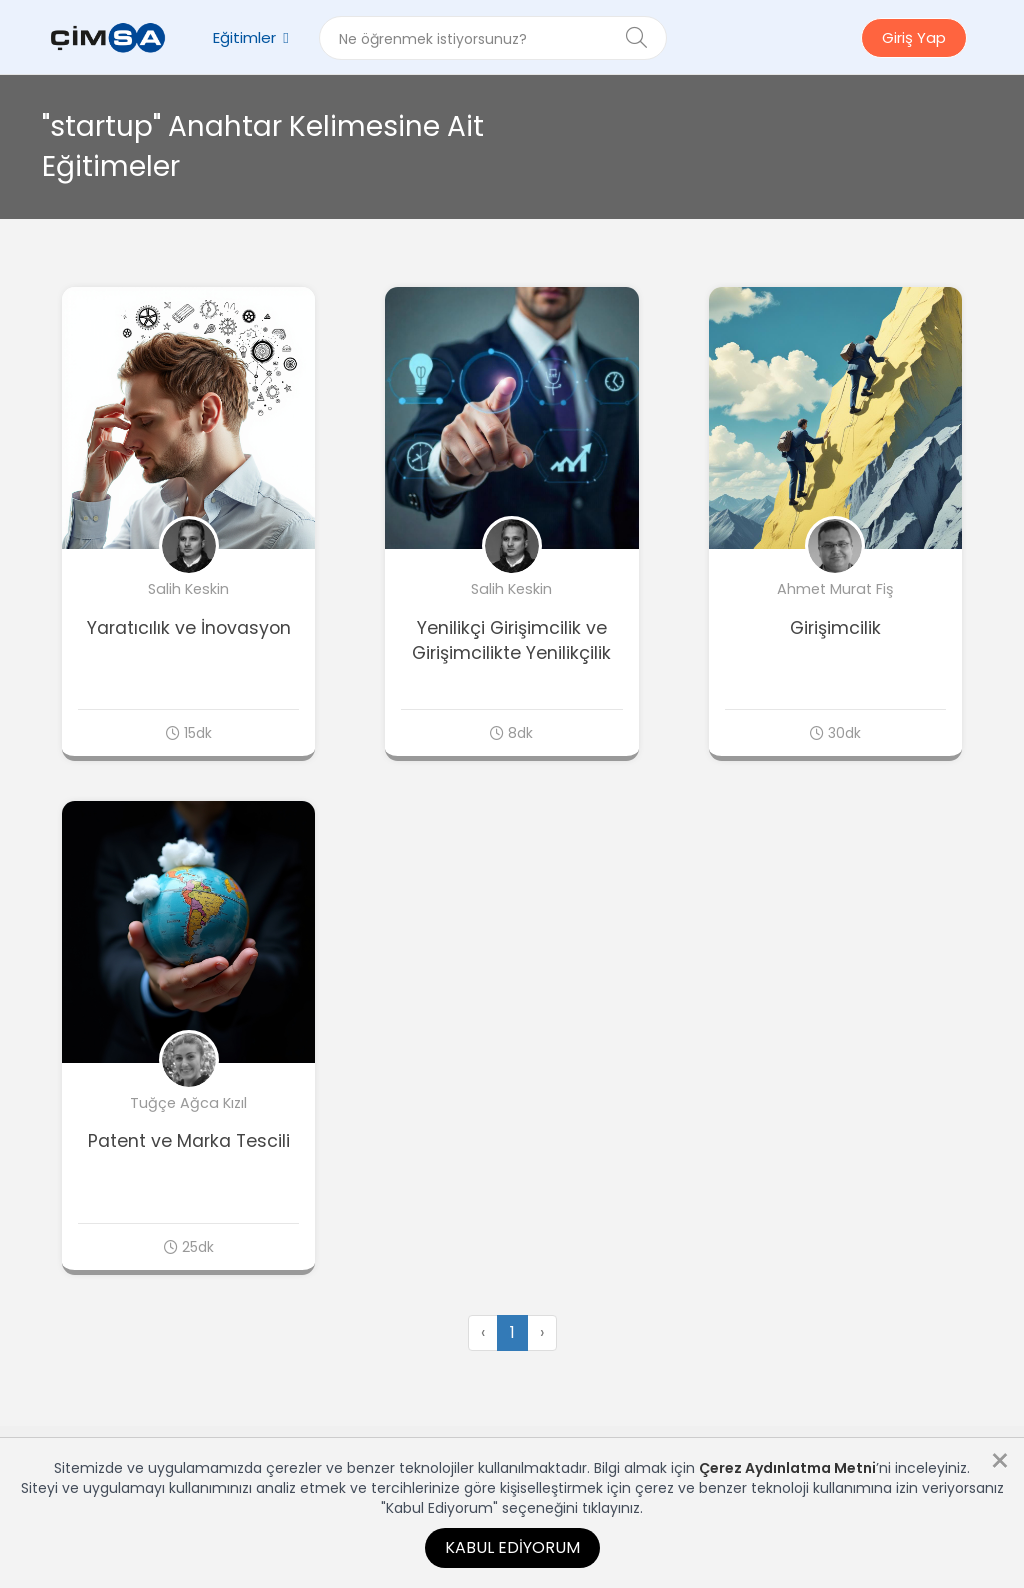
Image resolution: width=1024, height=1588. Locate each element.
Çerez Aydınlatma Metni (787, 1468)
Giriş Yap (914, 37)
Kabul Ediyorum (512, 1547)
